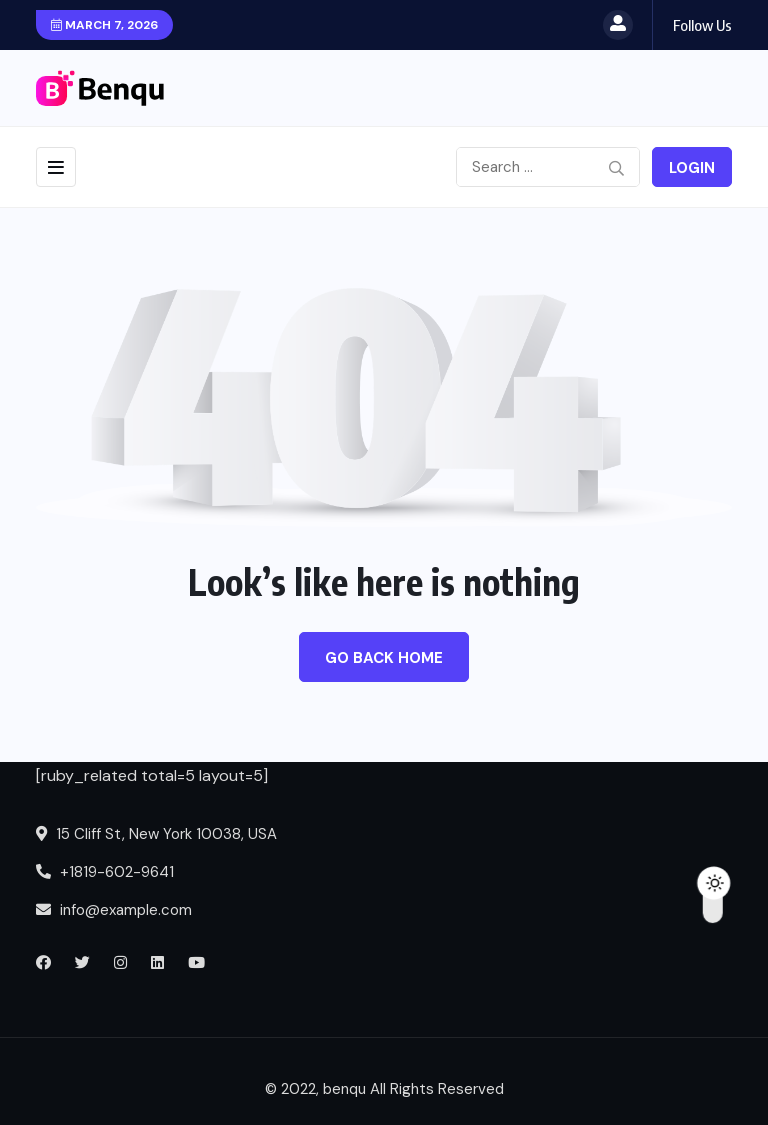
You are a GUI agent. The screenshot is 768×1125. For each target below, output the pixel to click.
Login (692, 168)
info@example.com (114, 910)
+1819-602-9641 (105, 872)
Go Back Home (384, 658)
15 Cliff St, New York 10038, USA (156, 834)
